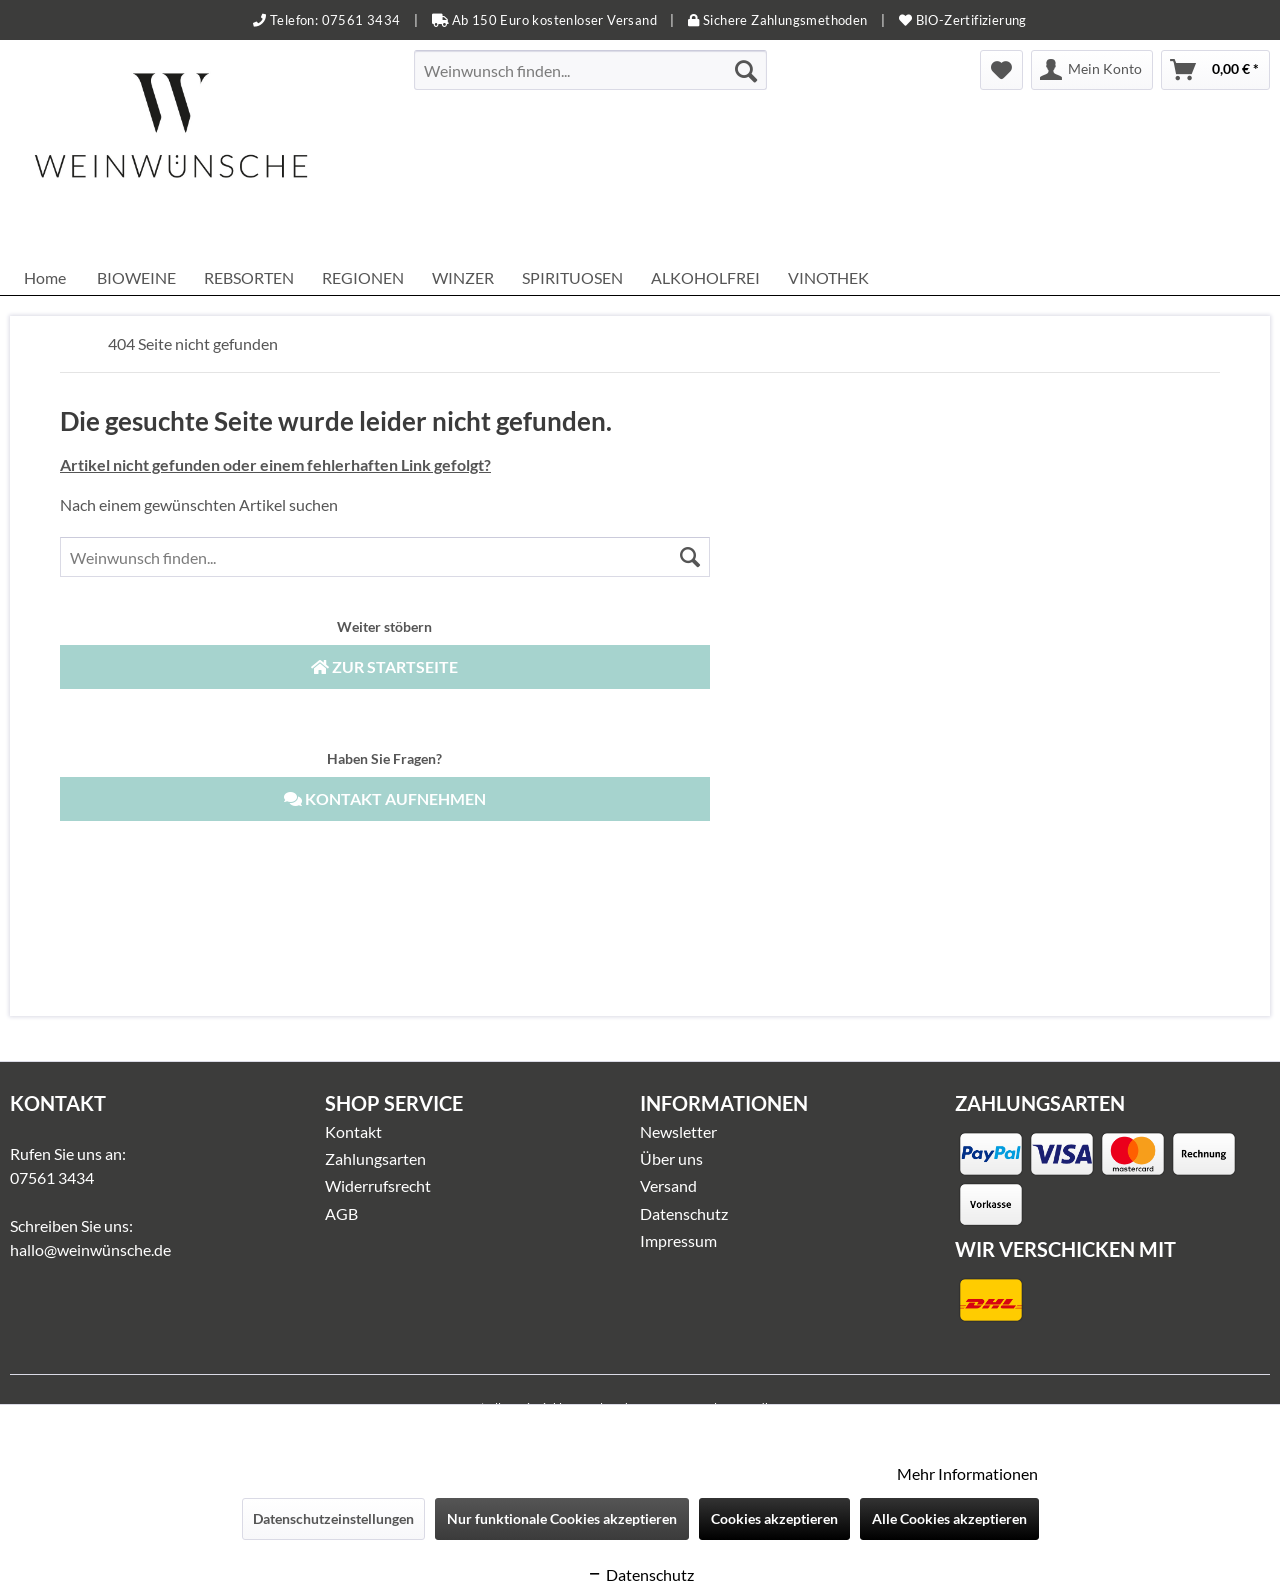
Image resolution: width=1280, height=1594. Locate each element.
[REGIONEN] (363, 277)
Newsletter (678, 1131)
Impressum (678, 1240)
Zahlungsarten (375, 1158)
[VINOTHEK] (828, 277)
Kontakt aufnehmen (385, 798)
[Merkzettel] (1001, 70)
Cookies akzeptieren (774, 1518)
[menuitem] (590, 70)
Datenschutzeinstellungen (333, 1518)
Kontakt (353, 1131)
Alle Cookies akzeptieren (949, 1518)
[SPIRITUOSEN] (572, 277)
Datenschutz (684, 1213)
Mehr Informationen (967, 1473)
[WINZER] (463, 277)
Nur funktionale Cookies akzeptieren (562, 1518)
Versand (668, 1185)
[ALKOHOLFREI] (705, 277)
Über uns (671, 1158)
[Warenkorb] (1215, 70)
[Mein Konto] (1092, 70)
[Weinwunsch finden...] (590, 70)
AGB (341, 1213)
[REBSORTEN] (249, 277)
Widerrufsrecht (378, 1185)
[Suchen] (746, 70)
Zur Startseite (384, 666)
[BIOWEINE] (136, 277)
